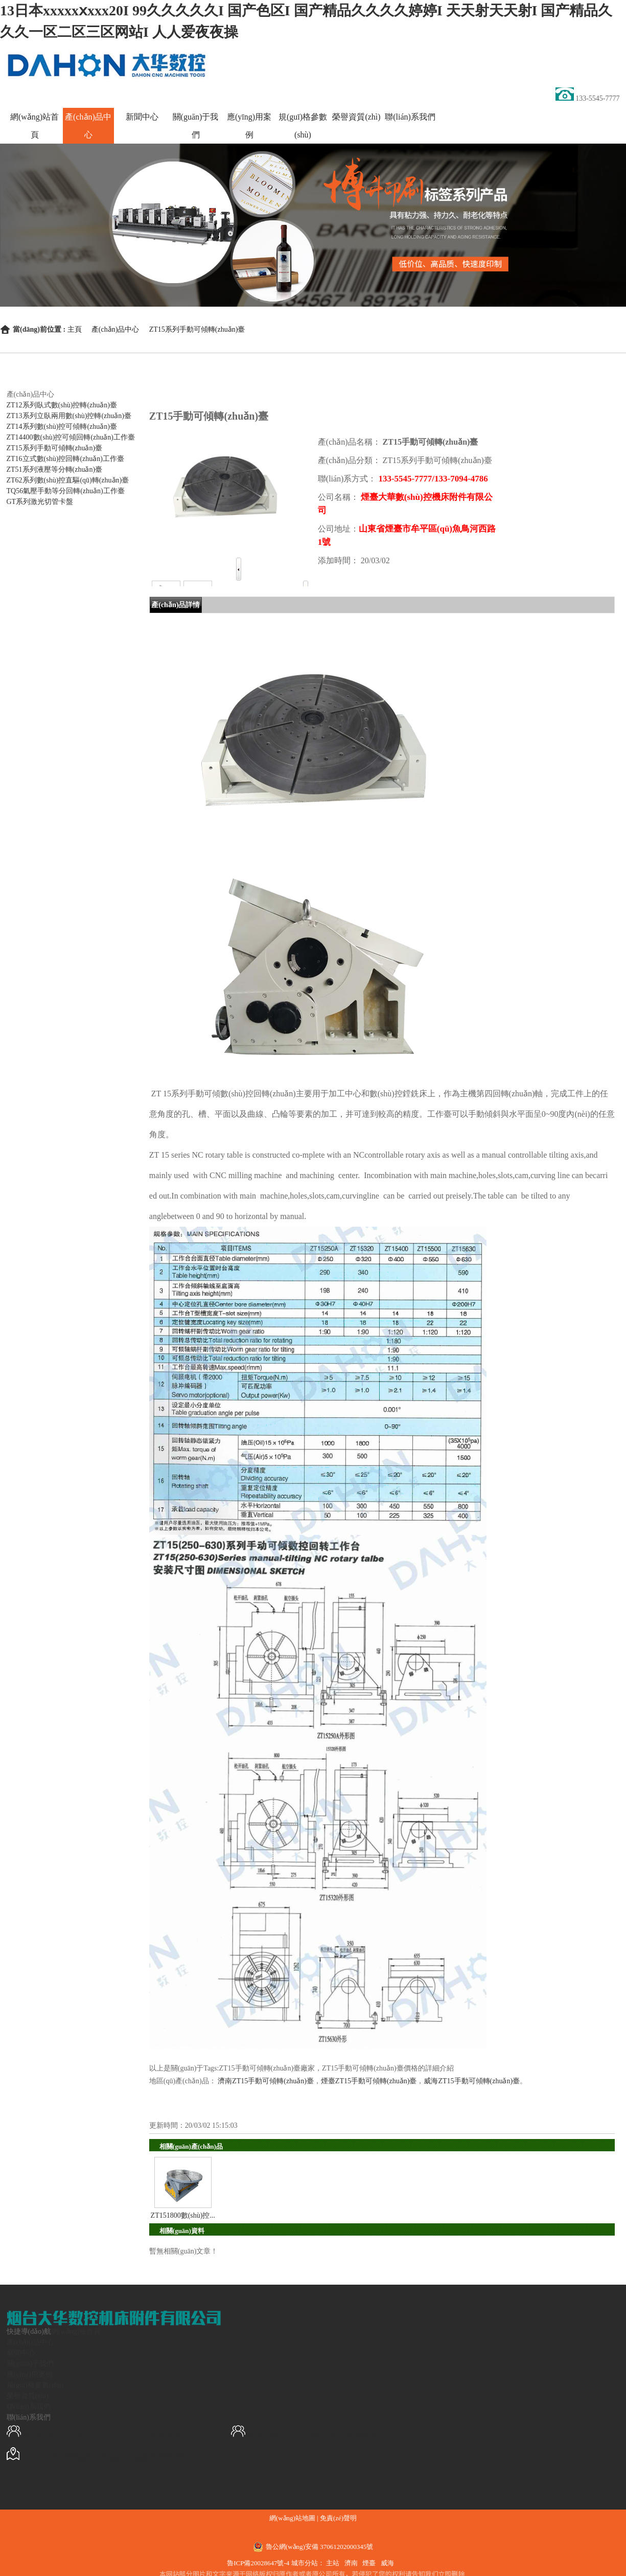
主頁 (74, 329)
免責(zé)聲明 (338, 2518)
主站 (332, 2563)
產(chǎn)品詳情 (175, 605)
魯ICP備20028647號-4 (259, 2563)
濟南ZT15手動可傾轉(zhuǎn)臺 (266, 2081)
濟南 (351, 2563)
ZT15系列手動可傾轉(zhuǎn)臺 (197, 329)
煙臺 (369, 2563)
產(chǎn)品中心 (115, 329)
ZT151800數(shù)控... (183, 2215)
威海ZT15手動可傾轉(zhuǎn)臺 (472, 2081)
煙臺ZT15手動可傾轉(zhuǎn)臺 (369, 2081)
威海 (387, 2563)
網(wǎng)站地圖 (292, 2518)
